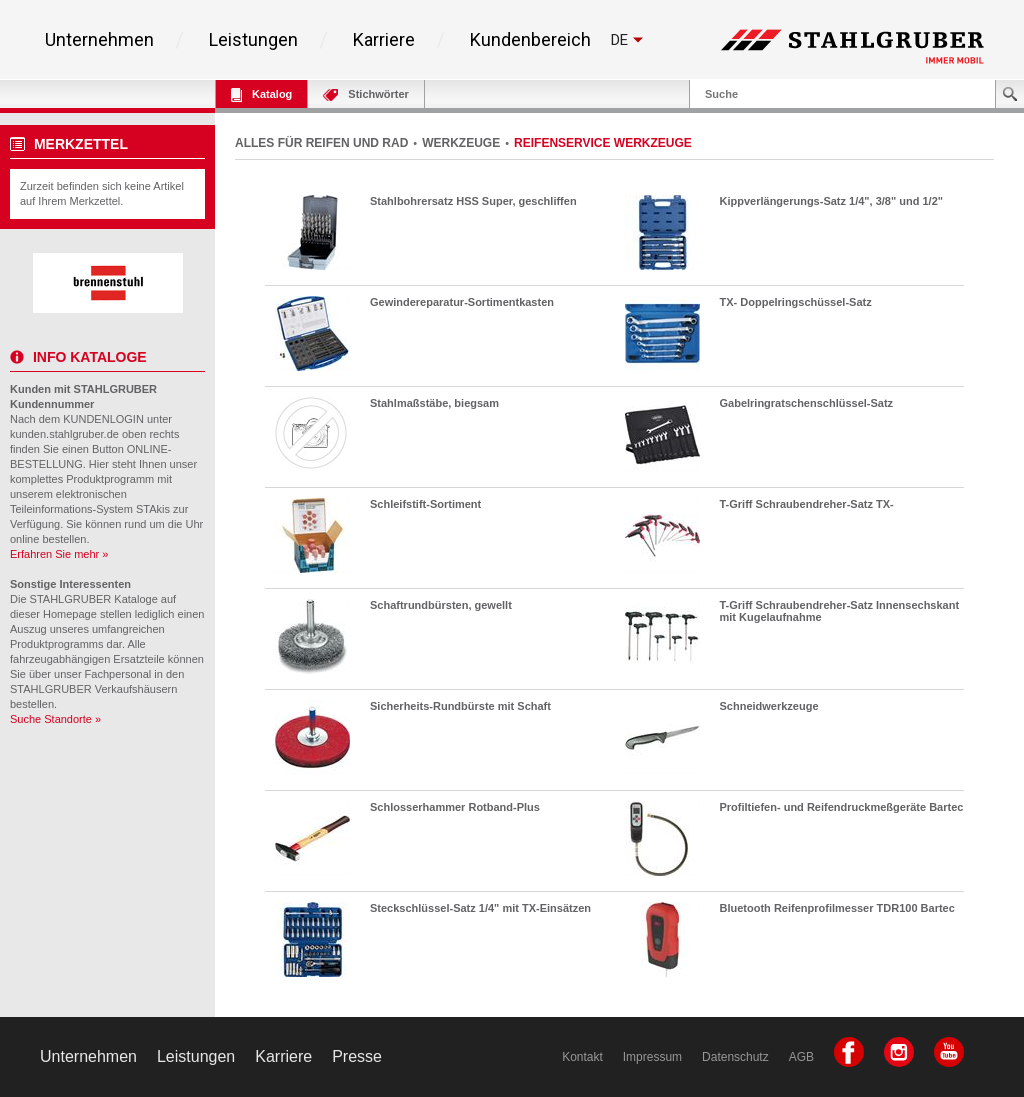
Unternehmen (99, 40)
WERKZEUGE (461, 143)
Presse (357, 1056)
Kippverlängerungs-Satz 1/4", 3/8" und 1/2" (831, 201)
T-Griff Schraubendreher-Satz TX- (807, 504)
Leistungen (253, 40)
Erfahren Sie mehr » (59, 554)
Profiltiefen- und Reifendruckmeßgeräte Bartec (842, 807)
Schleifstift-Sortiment (425, 504)
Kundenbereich (530, 40)
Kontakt (582, 1057)
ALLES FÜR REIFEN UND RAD (321, 143)
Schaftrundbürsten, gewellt (441, 605)
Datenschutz (735, 1057)
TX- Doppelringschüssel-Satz (796, 302)
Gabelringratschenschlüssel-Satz (807, 403)
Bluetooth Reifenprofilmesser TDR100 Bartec (837, 908)
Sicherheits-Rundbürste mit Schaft (460, 706)
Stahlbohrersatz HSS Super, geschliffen (473, 201)
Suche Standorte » (55, 719)
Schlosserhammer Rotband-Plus (455, 807)
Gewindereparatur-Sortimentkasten (462, 302)
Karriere (384, 40)
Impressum (652, 1057)
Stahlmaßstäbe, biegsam (434, 403)
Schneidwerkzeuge (769, 706)
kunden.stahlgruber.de (64, 434)
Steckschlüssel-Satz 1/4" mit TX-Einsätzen (480, 908)
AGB (801, 1057)
